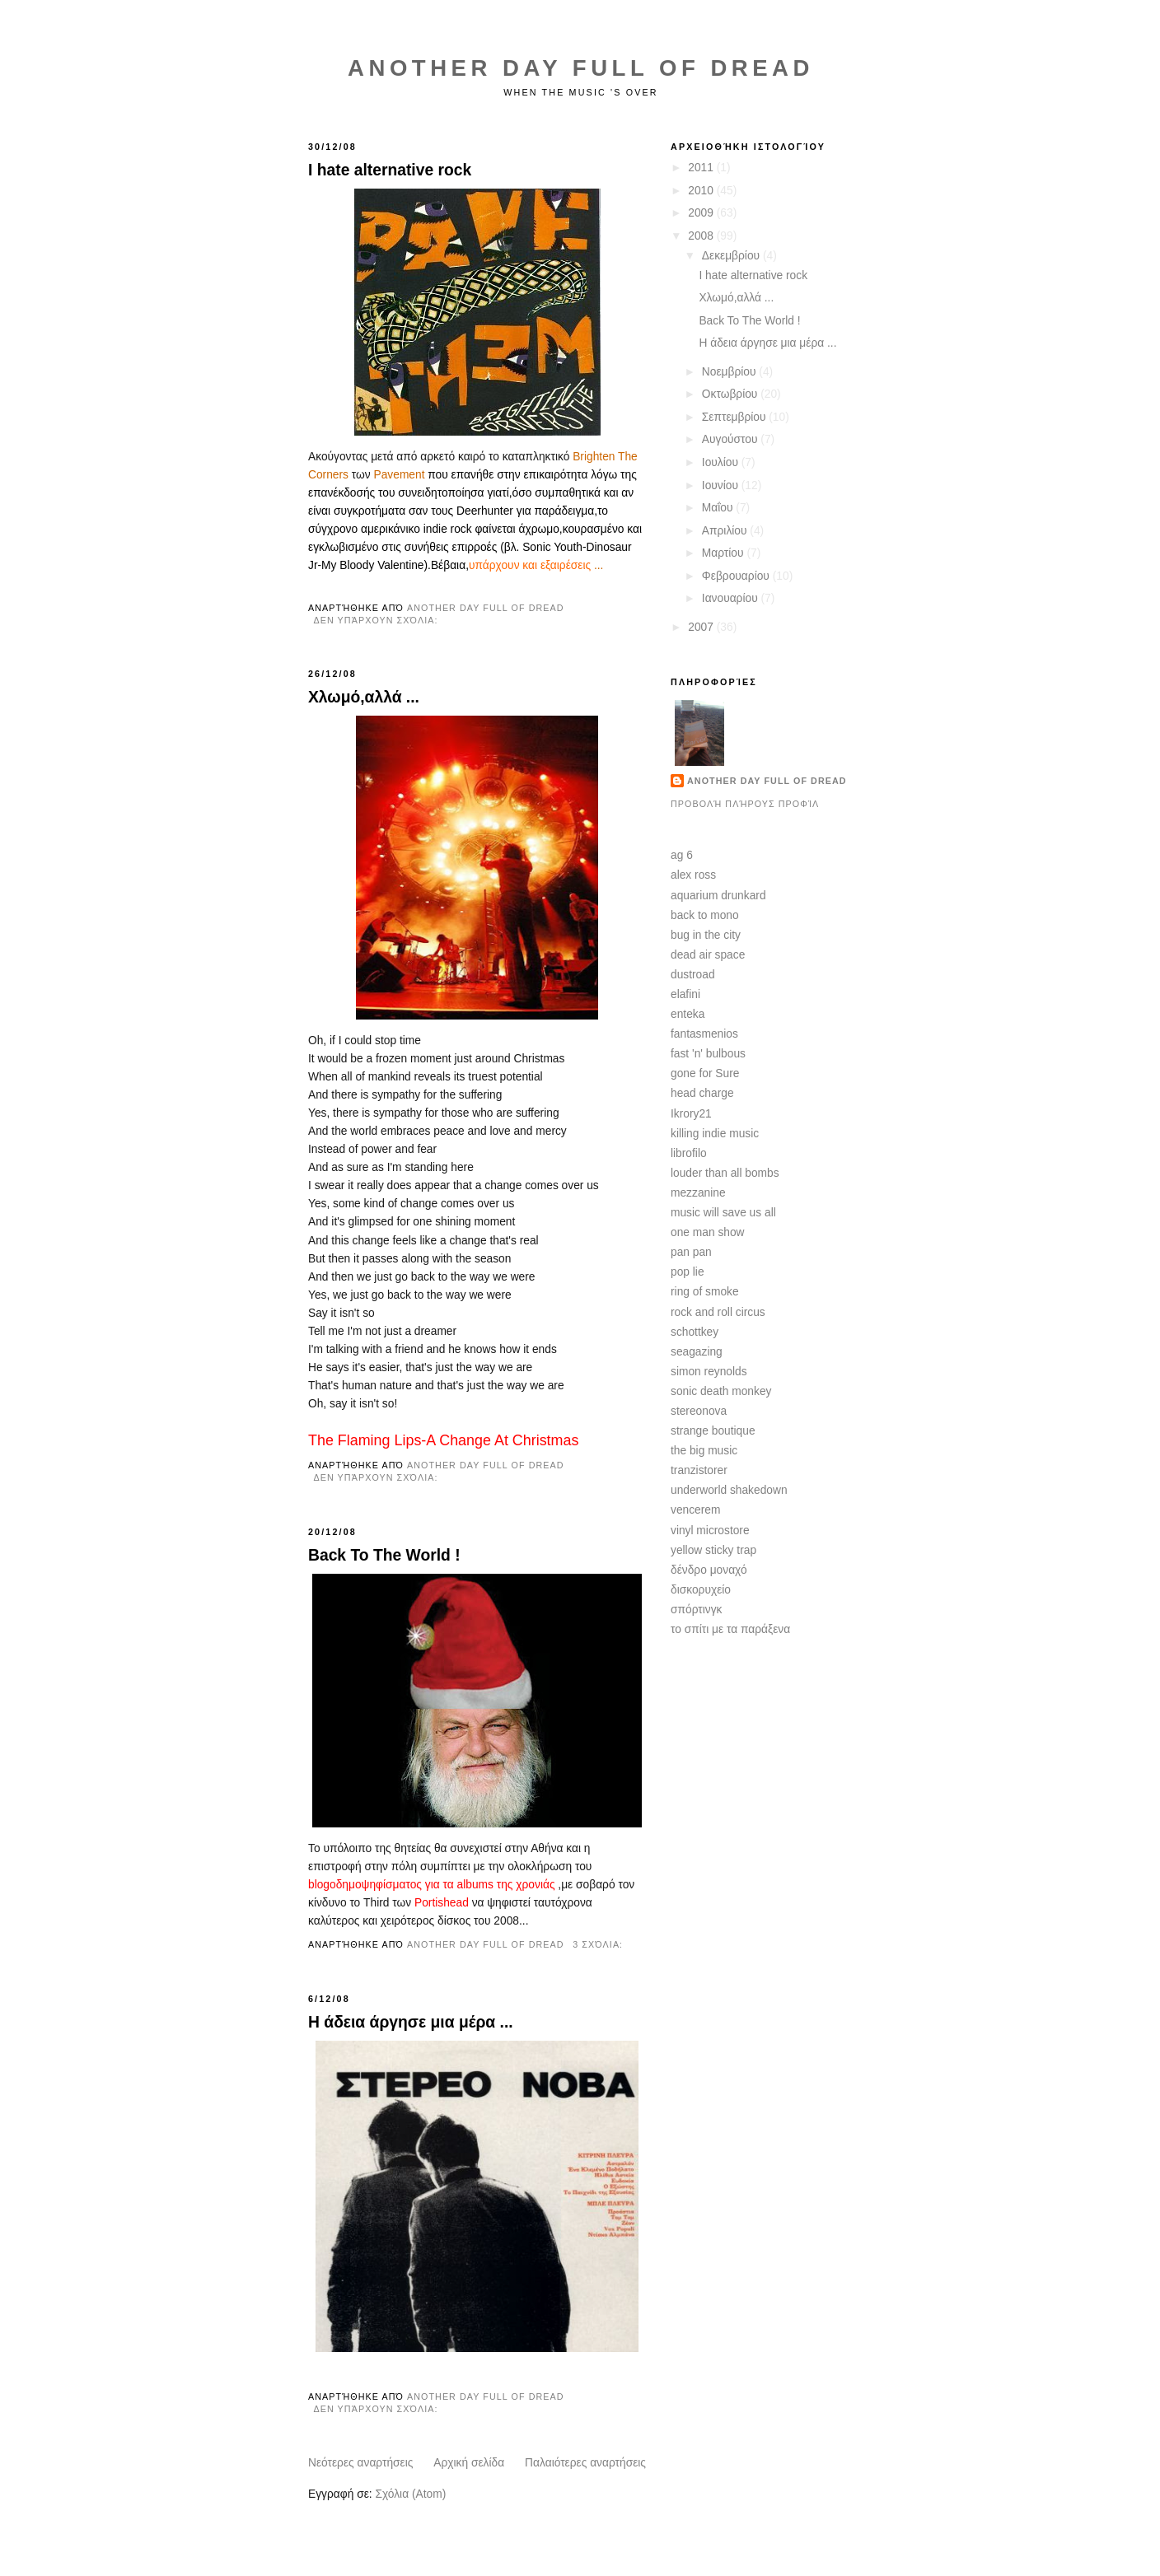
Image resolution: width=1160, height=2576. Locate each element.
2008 (702, 236)
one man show (708, 1232)
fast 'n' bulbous (708, 1054)
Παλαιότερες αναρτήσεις (585, 2463)
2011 (702, 167)
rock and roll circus (718, 1312)
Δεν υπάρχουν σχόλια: (377, 620)
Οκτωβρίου (731, 394)
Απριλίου (726, 531)
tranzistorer (699, 1470)
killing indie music (715, 1133)
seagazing (697, 1352)
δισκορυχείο (701, 1590)
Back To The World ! (384, 1555)
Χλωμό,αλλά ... (363, 697)
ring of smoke (705, 1292)
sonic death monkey (721, 1391)
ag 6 (682, 855)
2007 (702, 627)
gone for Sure (705, 1073)
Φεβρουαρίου (737, 576)
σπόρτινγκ (696, 1609)
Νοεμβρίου (730, 372)
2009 (702, 213)
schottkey (694, 1332)
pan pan (691, 1252)
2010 (702, 190)
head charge (702, 1093)
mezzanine (698, 1193)
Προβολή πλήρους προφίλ (745, 804)
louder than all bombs (725, 1173)
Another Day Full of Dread (581, 68)
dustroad (693, 974)
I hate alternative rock (389, 170)
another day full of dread (767, 781)
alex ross (693, 875)
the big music (704, 1450)
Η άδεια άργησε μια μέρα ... (410, 2022)
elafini (685, 994)
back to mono (705, 915)
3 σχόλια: (599, 1944)
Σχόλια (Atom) (410, 2494)
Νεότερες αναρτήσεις (360, 2463)
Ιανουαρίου (731, 598)
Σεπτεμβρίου (735, 417)
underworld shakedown (729, 1490)
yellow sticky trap (713, 1550)
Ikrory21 (691, 1114)
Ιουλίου (721, 462)
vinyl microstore (710, 1530)
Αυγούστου (731, 439)
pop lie (687, 1272)
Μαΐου (719, 508)
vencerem (695, 1510)
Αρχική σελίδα (468, 2463)
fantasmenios (704, 1034)
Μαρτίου (724, 553)
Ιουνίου (721, 485)
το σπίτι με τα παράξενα (730, 1629)
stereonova (699, 1411)
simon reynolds (709, 1371)
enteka (687, 1014)
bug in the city (706, 935)
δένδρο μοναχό (709, 1570)
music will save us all (723, 1212)
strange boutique (713, 1431)
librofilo (689, 1153)
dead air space (708, 955)
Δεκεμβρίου (732, 256)
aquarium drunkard (718, 895)
